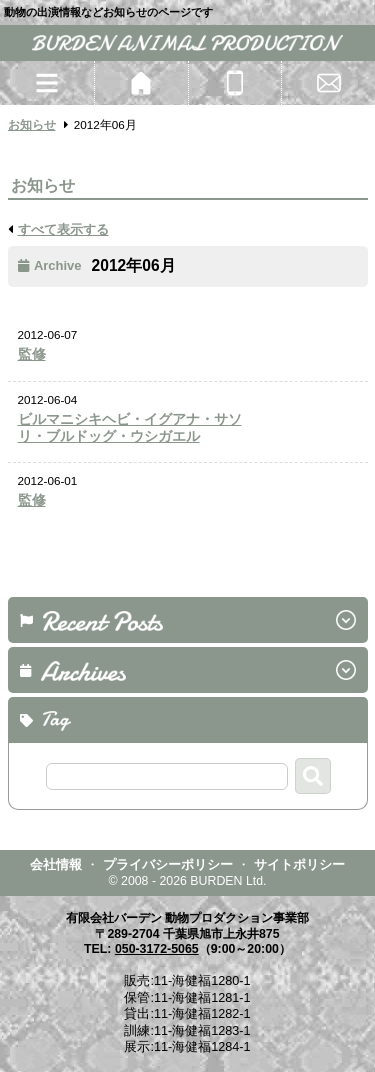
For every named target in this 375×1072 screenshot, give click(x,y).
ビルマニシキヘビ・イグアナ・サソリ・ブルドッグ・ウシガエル (130, 428)
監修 (32, 354)
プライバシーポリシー (168, 864)
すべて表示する (63, 229)
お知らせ (32, 124)
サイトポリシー (299, 864)
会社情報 (56, 864)
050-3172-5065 (157, 949)
